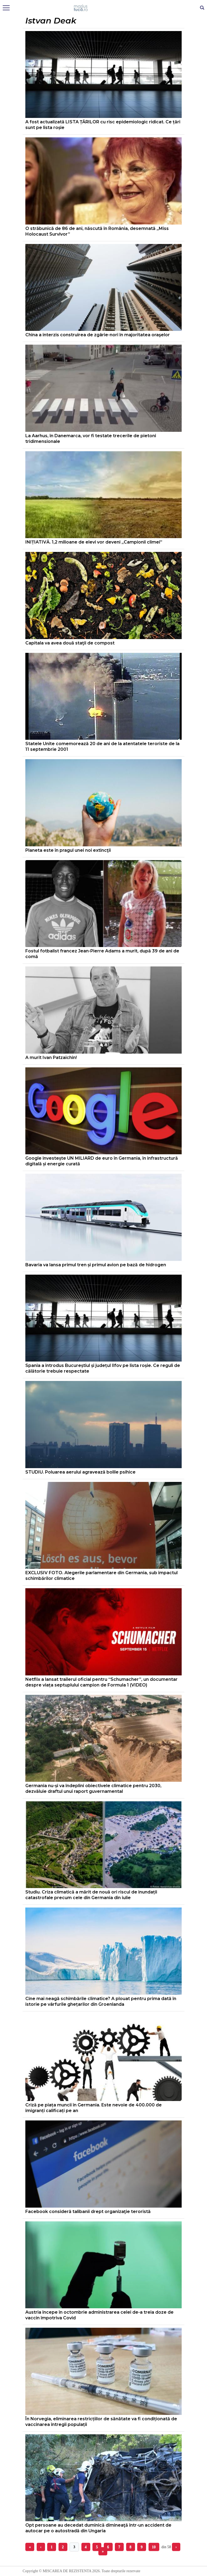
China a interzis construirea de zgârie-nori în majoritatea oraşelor (97, 334)
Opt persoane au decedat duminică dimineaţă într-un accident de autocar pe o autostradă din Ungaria (98, 2528)
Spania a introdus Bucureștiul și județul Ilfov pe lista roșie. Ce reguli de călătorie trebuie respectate (102, 1368)
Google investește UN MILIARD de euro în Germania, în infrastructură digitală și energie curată (101, 1161)
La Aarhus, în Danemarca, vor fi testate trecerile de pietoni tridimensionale (90, 438)
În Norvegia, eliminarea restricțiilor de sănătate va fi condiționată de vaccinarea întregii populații (101, 2421)
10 (154, 2547)
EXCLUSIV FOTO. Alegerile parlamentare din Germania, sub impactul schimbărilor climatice (101, 1575)
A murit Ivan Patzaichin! (51, 1057)
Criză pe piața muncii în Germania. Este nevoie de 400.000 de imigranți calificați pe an (93, 2107)
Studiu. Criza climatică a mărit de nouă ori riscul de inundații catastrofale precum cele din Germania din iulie (91, 1894)
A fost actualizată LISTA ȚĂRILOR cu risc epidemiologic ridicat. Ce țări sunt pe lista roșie (102, 124)
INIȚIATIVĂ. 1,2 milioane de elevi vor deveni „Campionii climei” (93, 542)
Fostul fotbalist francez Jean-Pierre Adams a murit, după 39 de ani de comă (102, 953)
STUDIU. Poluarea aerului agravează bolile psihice (80, 1472)
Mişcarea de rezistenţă (104, 8)
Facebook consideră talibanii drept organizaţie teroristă (88, 2211)
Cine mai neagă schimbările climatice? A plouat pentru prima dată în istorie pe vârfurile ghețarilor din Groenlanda (100, 2001)
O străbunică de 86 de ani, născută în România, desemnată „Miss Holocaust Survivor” (97, 231)
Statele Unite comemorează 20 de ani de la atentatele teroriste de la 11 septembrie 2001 (102, 746)
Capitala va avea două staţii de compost (70, 643)
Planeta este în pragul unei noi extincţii (68, 850)
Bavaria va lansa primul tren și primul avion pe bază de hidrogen (95, 1264)
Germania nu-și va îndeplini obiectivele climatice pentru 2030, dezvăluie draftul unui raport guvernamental (93, 1788)
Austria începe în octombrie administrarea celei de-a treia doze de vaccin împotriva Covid (99, 2315)
